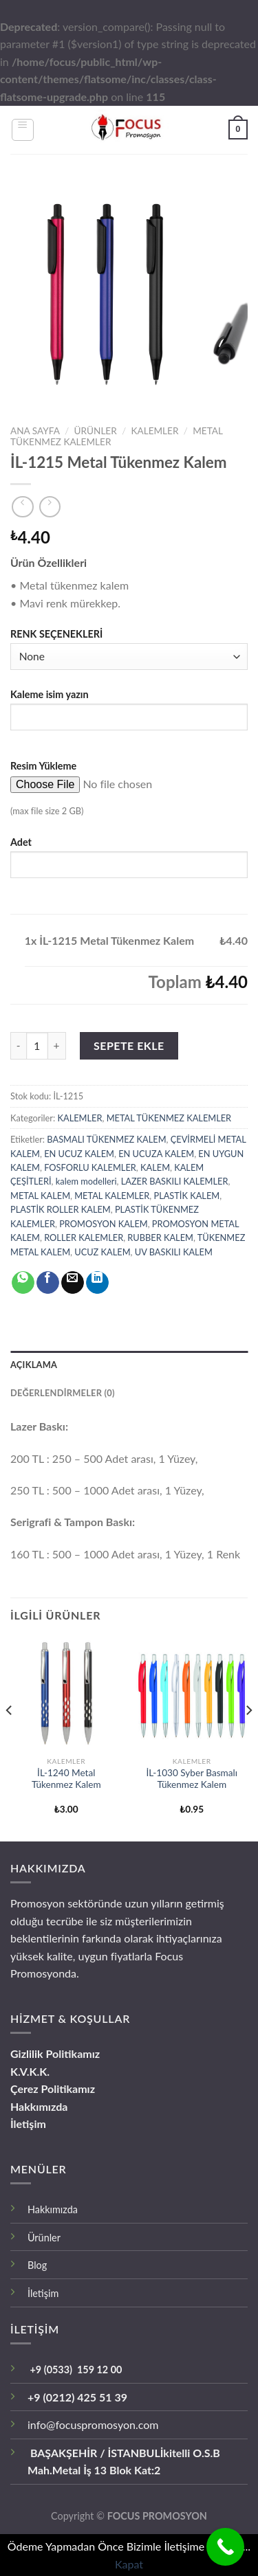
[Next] (248, 1737)
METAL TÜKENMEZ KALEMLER (169, 1117)
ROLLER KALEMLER (83, 1237)
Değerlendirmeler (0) (62, 1392)
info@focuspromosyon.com (93, 2424)
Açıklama (33, 1364)
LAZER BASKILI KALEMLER (174, 1181)
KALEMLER (154, 430)
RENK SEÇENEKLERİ (56, 634)
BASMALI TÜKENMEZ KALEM (106, 1139)
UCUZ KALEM (102, 1251)
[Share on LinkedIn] (97, 1282)
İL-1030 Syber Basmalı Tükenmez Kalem (191, 1779)
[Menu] (23, 130)
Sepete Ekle (129, 1045)
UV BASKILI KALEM (174, 1251)
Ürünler (44, 2237)
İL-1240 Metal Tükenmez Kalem (66, 1779)
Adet (21, 842)
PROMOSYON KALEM (103, 1223)
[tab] (129, 1364)
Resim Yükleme (43, 766)
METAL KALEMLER (111, 1195)
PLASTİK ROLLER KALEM (60, 1209)
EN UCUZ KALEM (79, 1153)
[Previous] (10, 1737)
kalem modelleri (86, 1181)
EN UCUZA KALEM (156, 1153)
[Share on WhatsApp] (23, 1282)
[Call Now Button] (225, 2547)
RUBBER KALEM (160, 1237)
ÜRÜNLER (95, 430)
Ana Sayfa (35, 430)
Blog (37, 2265)
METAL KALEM (40, 1195)
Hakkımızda (38, 2106)
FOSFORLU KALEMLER (90, 1167)
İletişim (28, 2123)
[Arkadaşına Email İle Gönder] (72, 1282)
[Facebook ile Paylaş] (47, 1282)
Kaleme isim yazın (49, 694)
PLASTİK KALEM (186, 1195)
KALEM (155, 1167)
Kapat (129, 2564)
